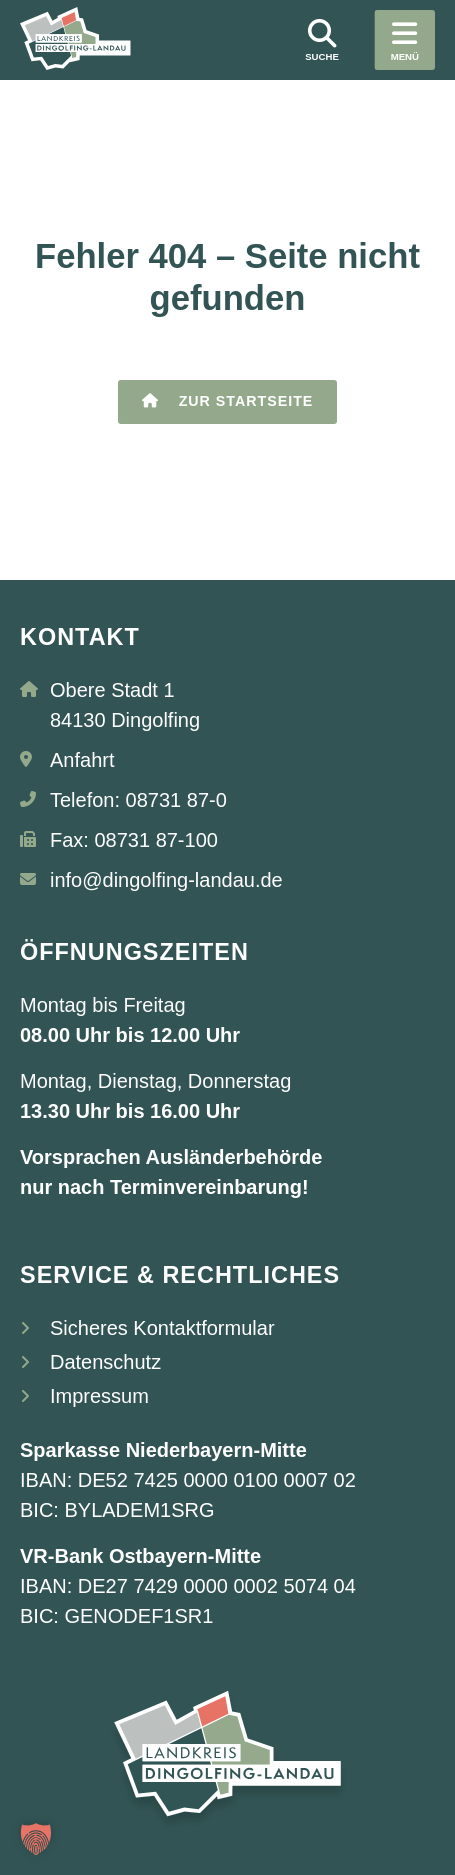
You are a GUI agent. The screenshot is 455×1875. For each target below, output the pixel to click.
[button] (36, 1839)
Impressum (99, 1397)
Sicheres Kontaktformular (162, 1329)
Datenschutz (105, 1363)
